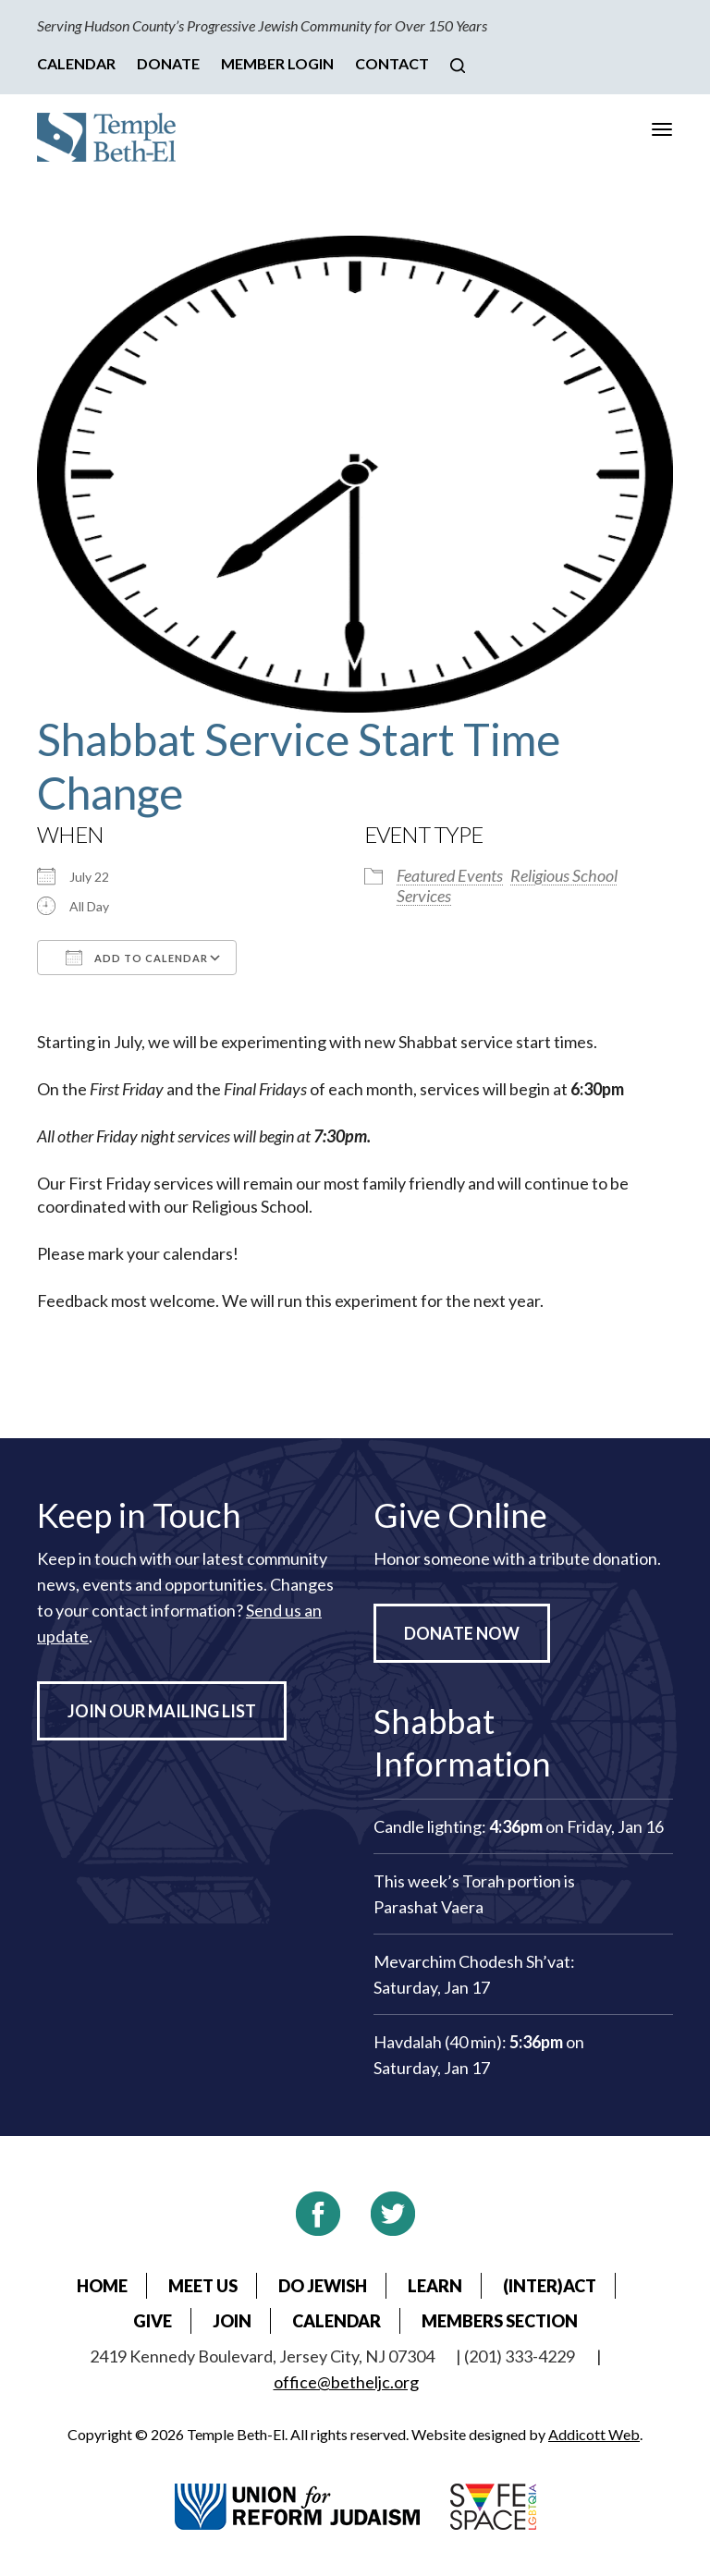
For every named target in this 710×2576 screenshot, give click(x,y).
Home (102, 2286)
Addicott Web (594, 2434)
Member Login (277, 63)
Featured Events (450, 875)
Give (152, 2321)
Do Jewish (322, 2286)
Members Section (500, 2321)
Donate (168, 63)
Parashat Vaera (428, 1907)
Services (424, 895)
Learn (435, 2286)
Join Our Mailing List (161, 1711)
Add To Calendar (137, 957)
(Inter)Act (549, 2286)
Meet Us (203, 2286)
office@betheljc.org (346, 2382)
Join (232, 2321)
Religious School (564, 875)
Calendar (76, 63)
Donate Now (462, 1633)
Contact (392, 63)
